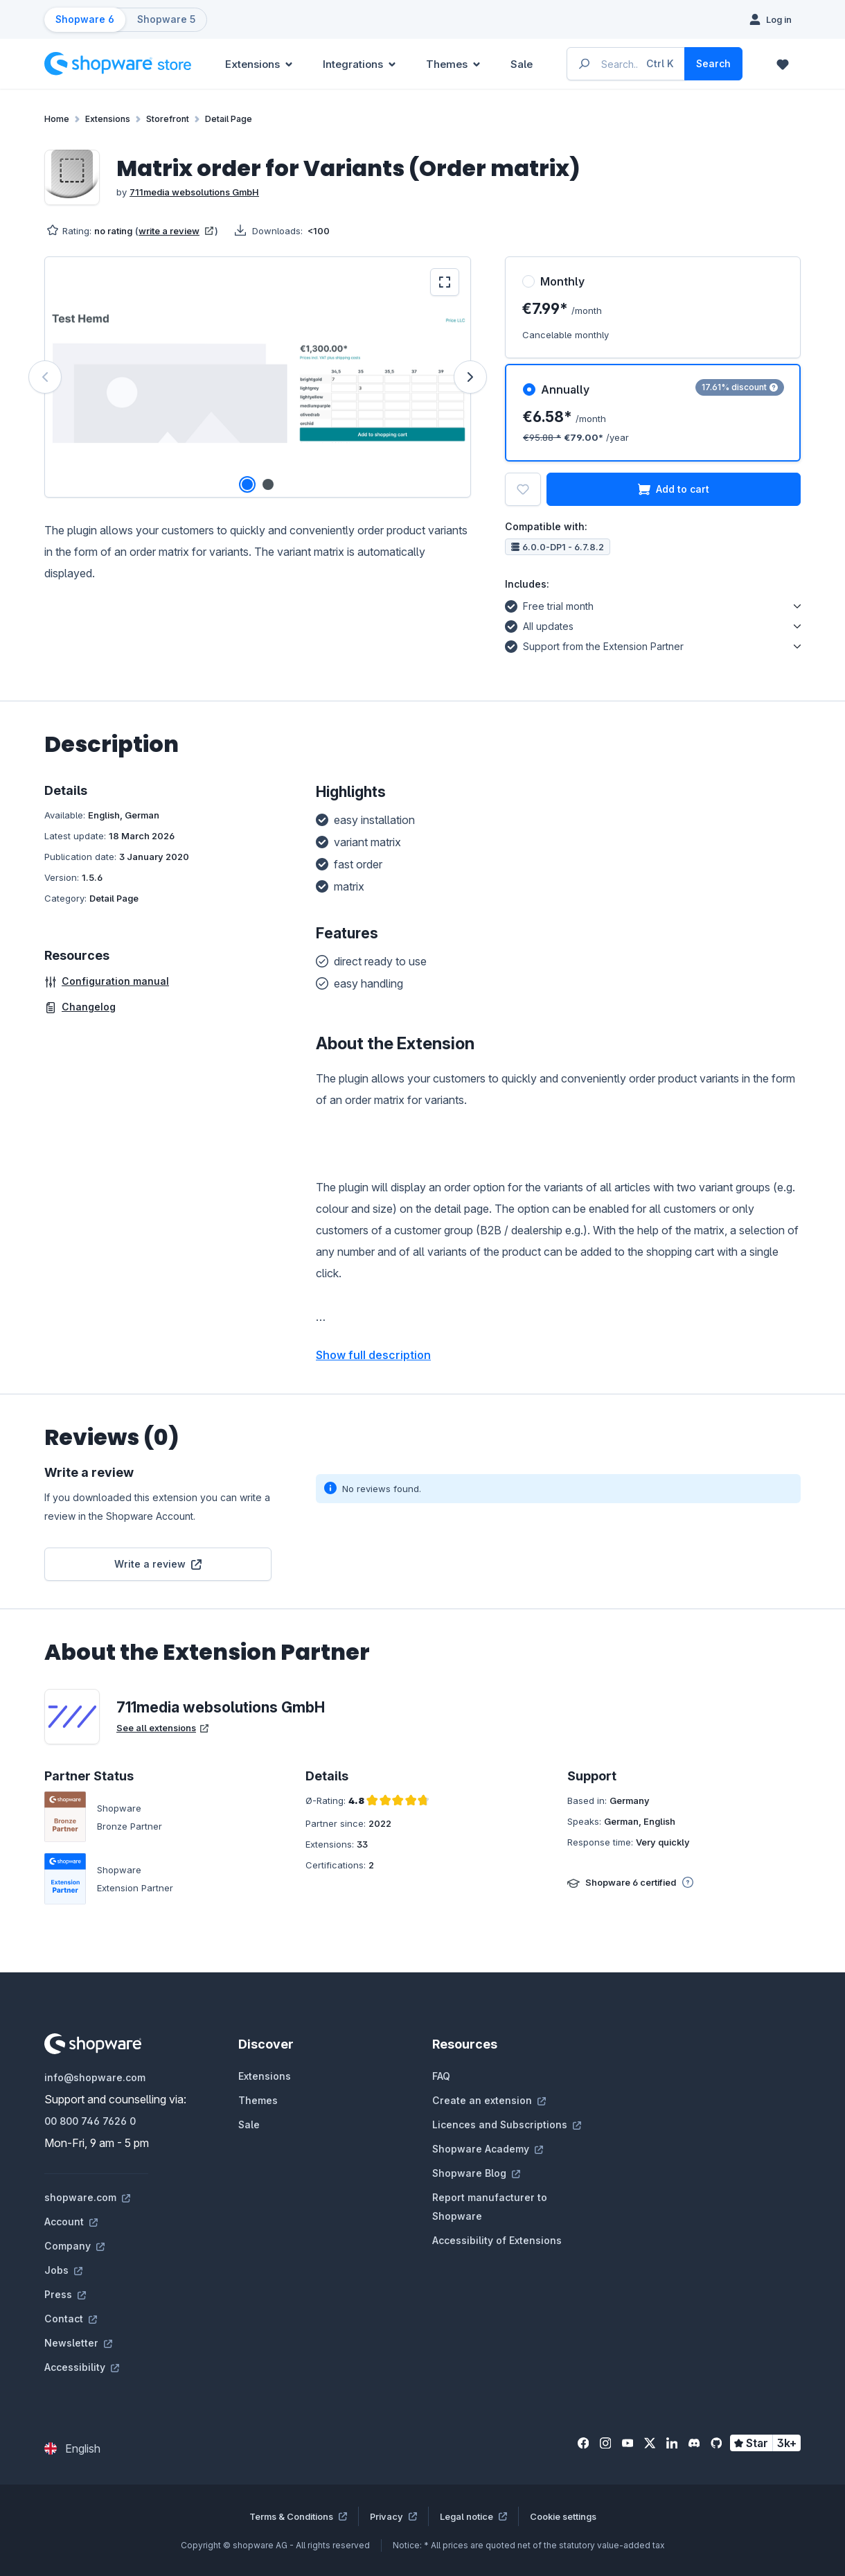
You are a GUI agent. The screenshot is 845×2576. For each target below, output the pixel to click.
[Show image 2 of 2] (268, 484)
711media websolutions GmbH (194, 192)
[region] (258, 377)
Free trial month (549, 604)
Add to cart (673, 489)
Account (71, 2221)
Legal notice (473, 2516)
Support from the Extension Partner (594, 644)
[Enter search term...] (626, 63)
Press (65, 2294)
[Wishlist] (783, 63)
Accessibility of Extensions (497, 2240)
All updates (539, 624)
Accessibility (81, 2367)
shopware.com (87, 2197)
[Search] (713, 63)
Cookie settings (563, 2516)
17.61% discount (740, 387)
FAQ (441, 2076)
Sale (249, 2124)
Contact (70, 2318)
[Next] (470, 377)
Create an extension (489, 2100)
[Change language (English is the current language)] (72, 2448)
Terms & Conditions (298, 2516)
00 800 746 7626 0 (90, 2121)
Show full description (373, 1355)
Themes (258, 2100)
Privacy (393, 2516)
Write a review (158, 1564)
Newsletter (78, 2342)
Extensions (264, 2076)
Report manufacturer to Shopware (489, 2206)
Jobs (63, 2270)
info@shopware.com (94, 2077)
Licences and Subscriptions (506, 2124)
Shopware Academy (487, 2148)
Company (74, 2245)
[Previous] (45, 377)
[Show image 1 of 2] (247, 484)
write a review (176, 230)
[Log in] (770, 19)
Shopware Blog (476, 2173)
